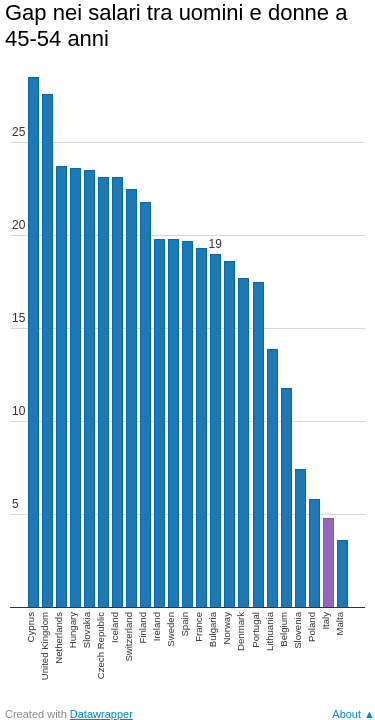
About (346, 714)
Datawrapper (101, 714)
